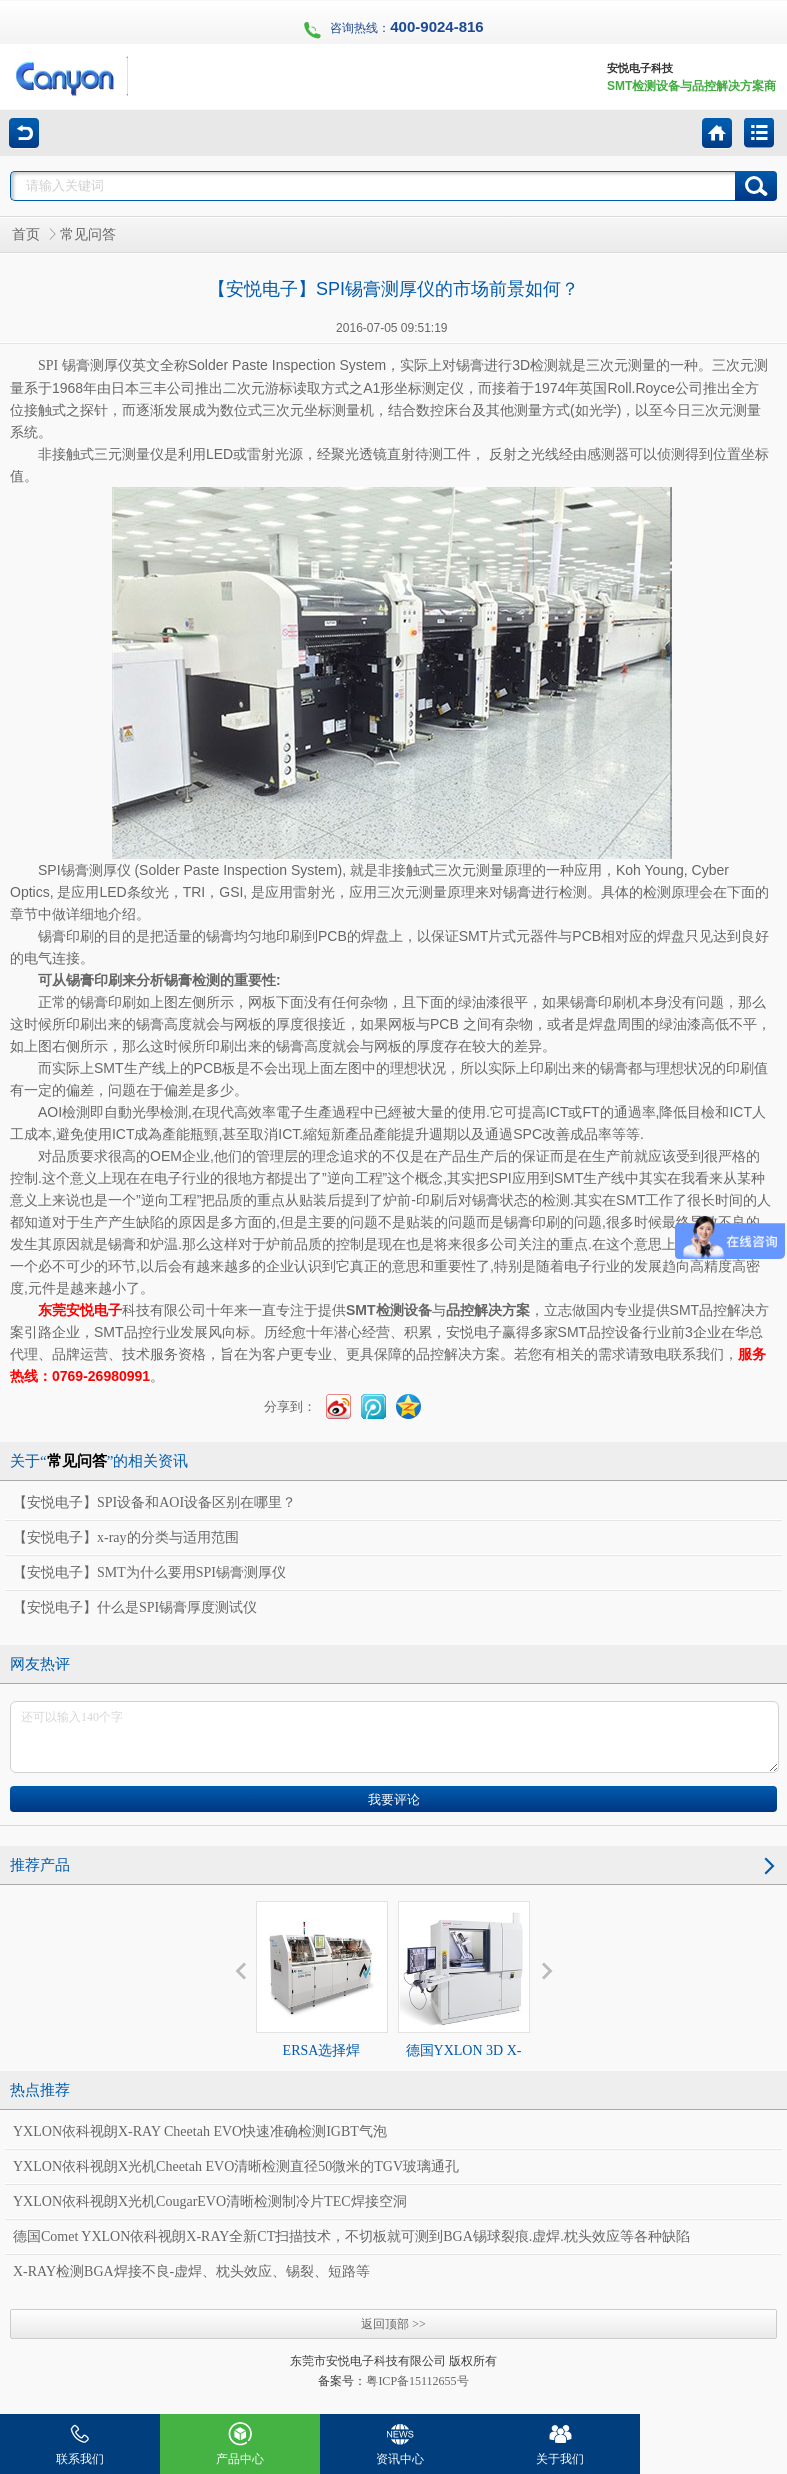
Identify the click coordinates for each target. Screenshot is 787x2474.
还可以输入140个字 (394, 1737)
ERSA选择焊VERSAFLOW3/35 (322, 1997)
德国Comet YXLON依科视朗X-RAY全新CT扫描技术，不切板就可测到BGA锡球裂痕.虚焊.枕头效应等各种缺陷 (351, 2236)
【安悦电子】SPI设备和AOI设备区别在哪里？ (154, 1502)
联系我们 (80, 2440)
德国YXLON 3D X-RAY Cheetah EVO (464, 1997)
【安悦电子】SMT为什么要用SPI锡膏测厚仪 (149, 1572)
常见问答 (88, 234)
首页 (26, 234)
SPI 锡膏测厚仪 (85, 365)
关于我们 (560, 2440)
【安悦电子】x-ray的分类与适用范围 (126, 1537)
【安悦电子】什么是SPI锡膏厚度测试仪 (135, 1607)
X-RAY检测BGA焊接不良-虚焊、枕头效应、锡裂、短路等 (191, 2271)
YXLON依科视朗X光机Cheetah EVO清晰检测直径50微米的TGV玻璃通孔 (236, 2166)
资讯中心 (400, 2440)
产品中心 (240, 2440)
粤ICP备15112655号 (417, 2381)
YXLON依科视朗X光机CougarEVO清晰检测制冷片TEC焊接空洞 (210, 2201)
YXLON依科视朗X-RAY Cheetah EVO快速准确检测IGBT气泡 (200, 2131)
